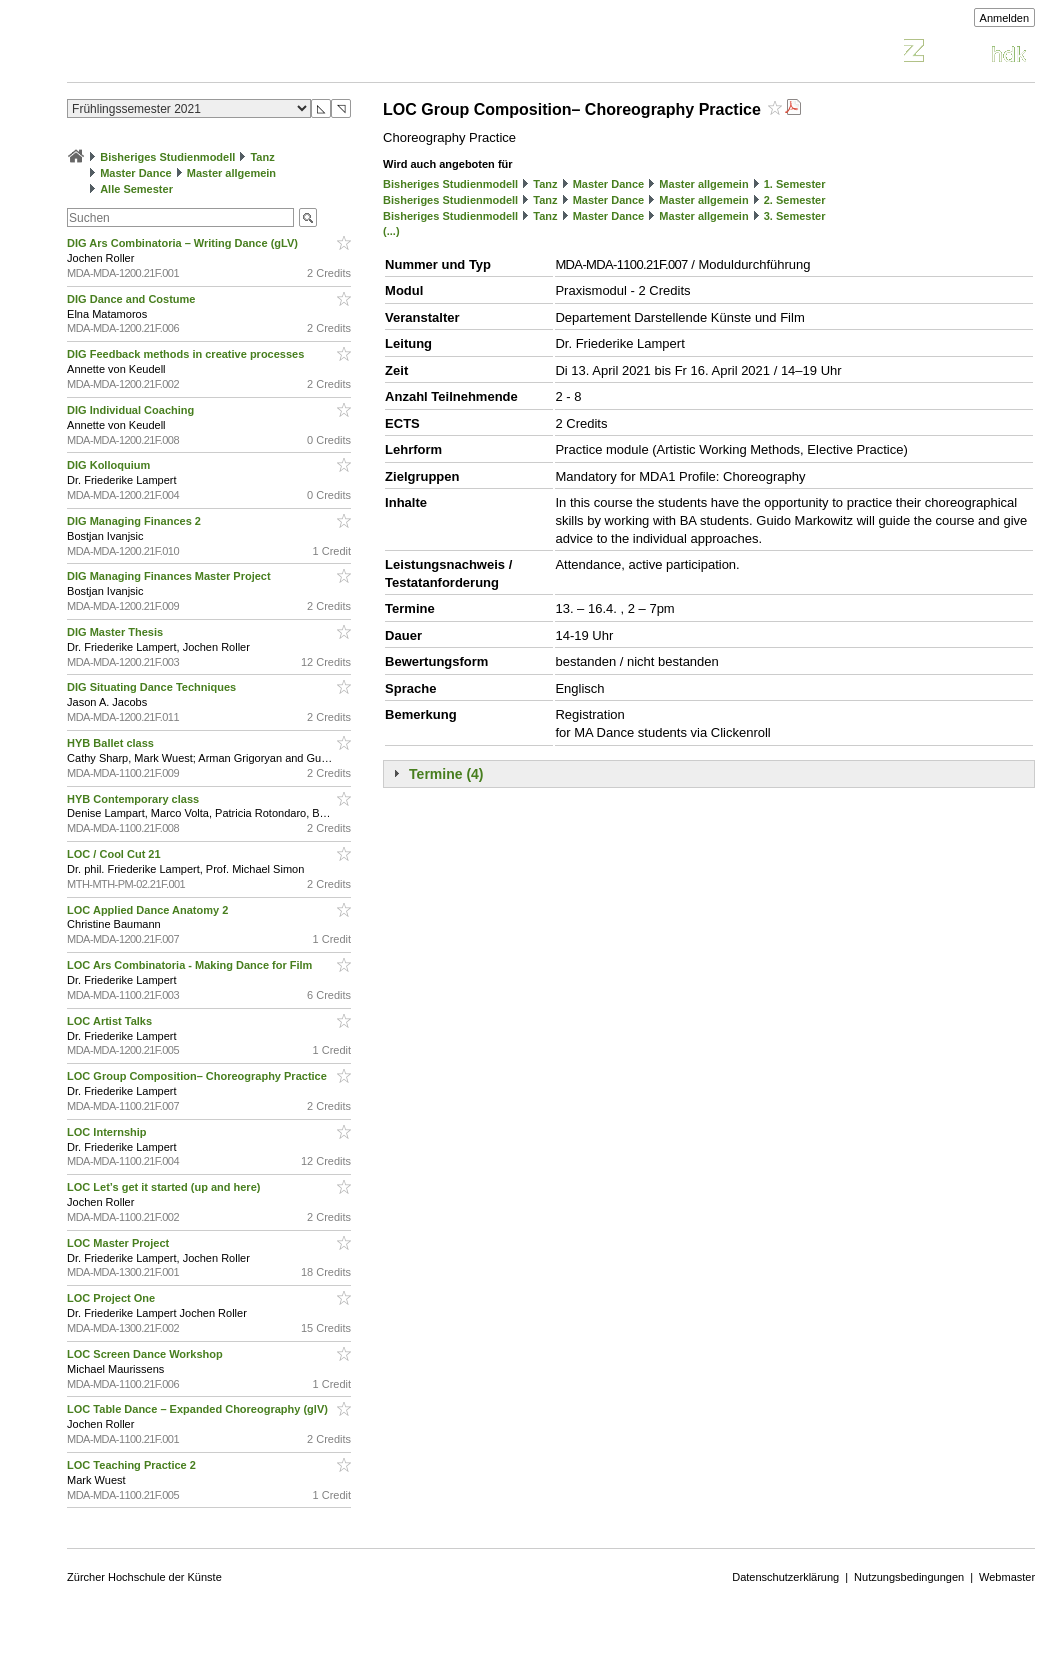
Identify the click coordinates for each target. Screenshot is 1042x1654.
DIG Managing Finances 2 (135, 521)
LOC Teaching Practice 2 (133, 1465)
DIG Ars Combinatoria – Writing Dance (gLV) (184, 243)
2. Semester (795, 200)
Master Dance (136, 173)
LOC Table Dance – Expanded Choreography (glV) (199, 1409)
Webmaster (1007, 1577)
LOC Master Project (119, 1243)
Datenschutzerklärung (785, 1577)
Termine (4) (446, 774)
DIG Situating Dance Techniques (153, 687)
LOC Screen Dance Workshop (146, 1354)
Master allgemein (231, 173)
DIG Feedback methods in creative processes (187, 354)
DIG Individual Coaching (132, 410)
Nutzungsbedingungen (909, 1577)
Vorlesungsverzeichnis (214, 53)
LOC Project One (112, 1298)
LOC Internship (108, 1132)
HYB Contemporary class (134, 799)
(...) (391, 231)
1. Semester (795, 184)
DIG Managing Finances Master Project (170, 576)
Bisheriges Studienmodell (167, 157)
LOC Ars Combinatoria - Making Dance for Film (191, 965)
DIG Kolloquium (110, 465)
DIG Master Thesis (116, 632)
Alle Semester (136, 189)
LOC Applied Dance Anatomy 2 (149, 910)
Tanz (262, 157)
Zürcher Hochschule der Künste (144, 1577)
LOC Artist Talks (111, 1021)
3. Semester (795, 216)
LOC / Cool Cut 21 (115, 854)
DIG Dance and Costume (132, 299)
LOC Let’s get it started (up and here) (165, 1187)
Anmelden (1005, 18)
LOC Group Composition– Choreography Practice (198, 1076)
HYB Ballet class (112, 743)
